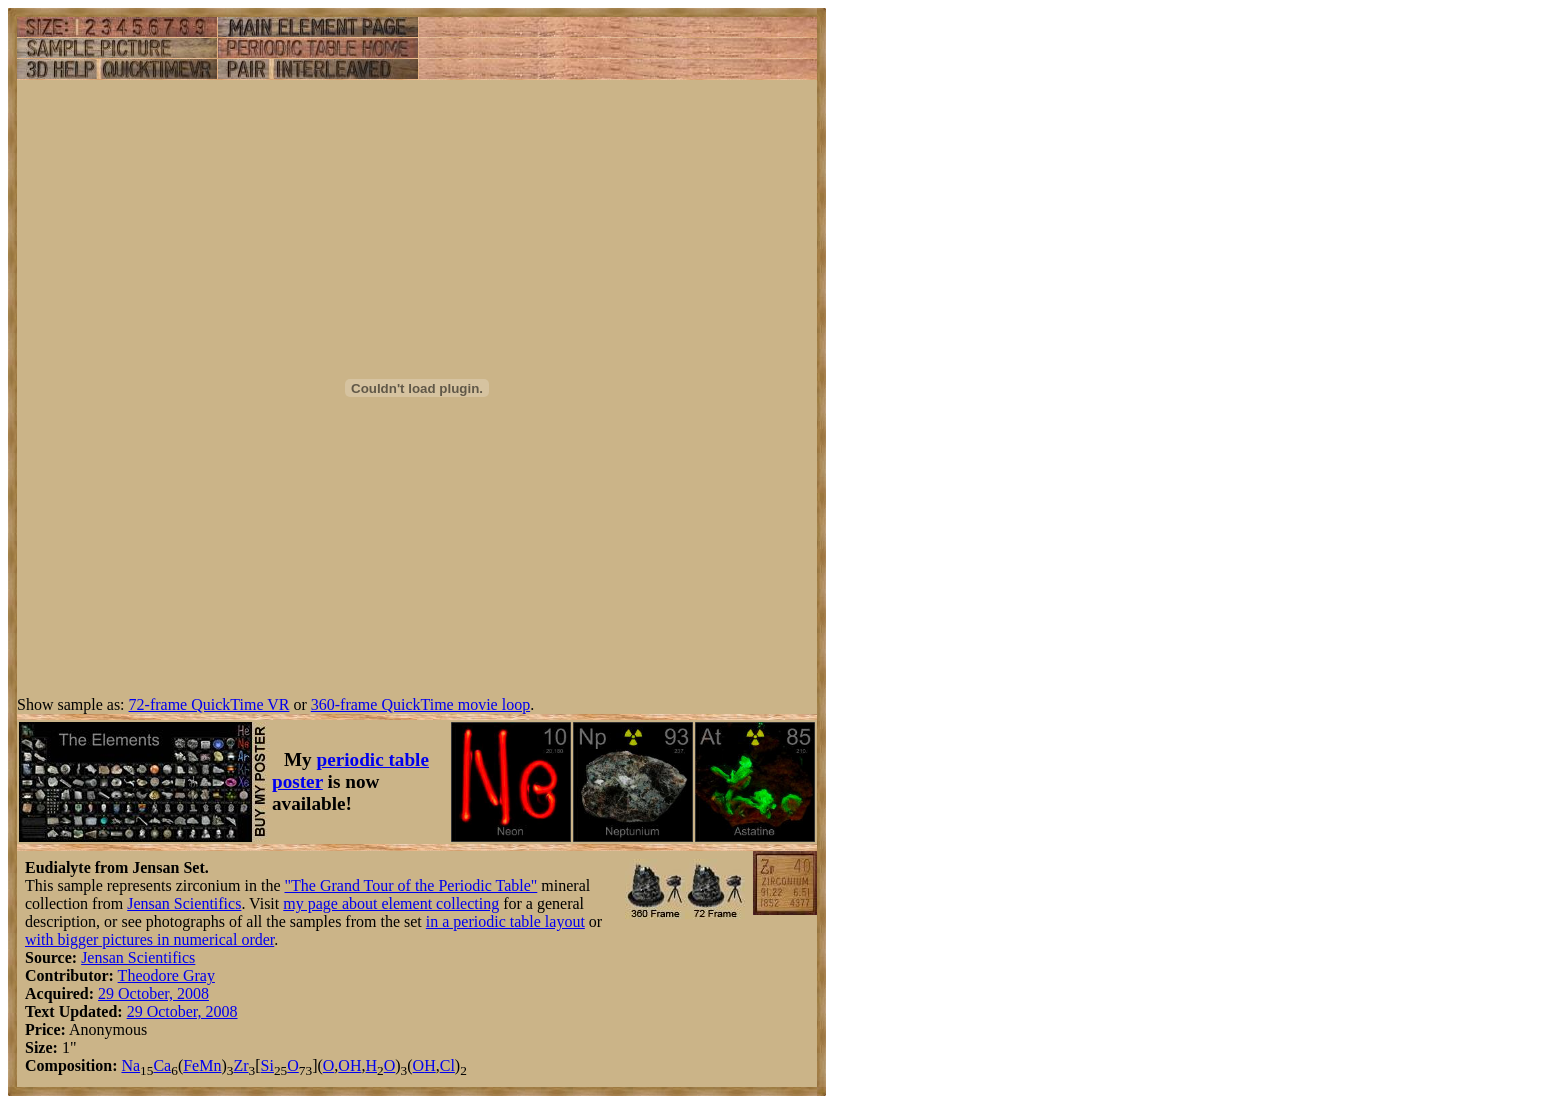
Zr (240, 1065)
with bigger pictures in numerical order (149, 939)
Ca (162, 1065)
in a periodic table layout (505, 921)
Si (267, 1065)
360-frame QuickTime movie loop (420, 704)
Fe (191, 1065)
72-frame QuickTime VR (209, 704)
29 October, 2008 (153, 993)
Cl (447, 1065)
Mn (210, 1065)
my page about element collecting (391, 903)
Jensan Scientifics (184, 903)
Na (130, 1065)
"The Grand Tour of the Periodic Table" (410, 885)
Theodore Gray (166, 975)
